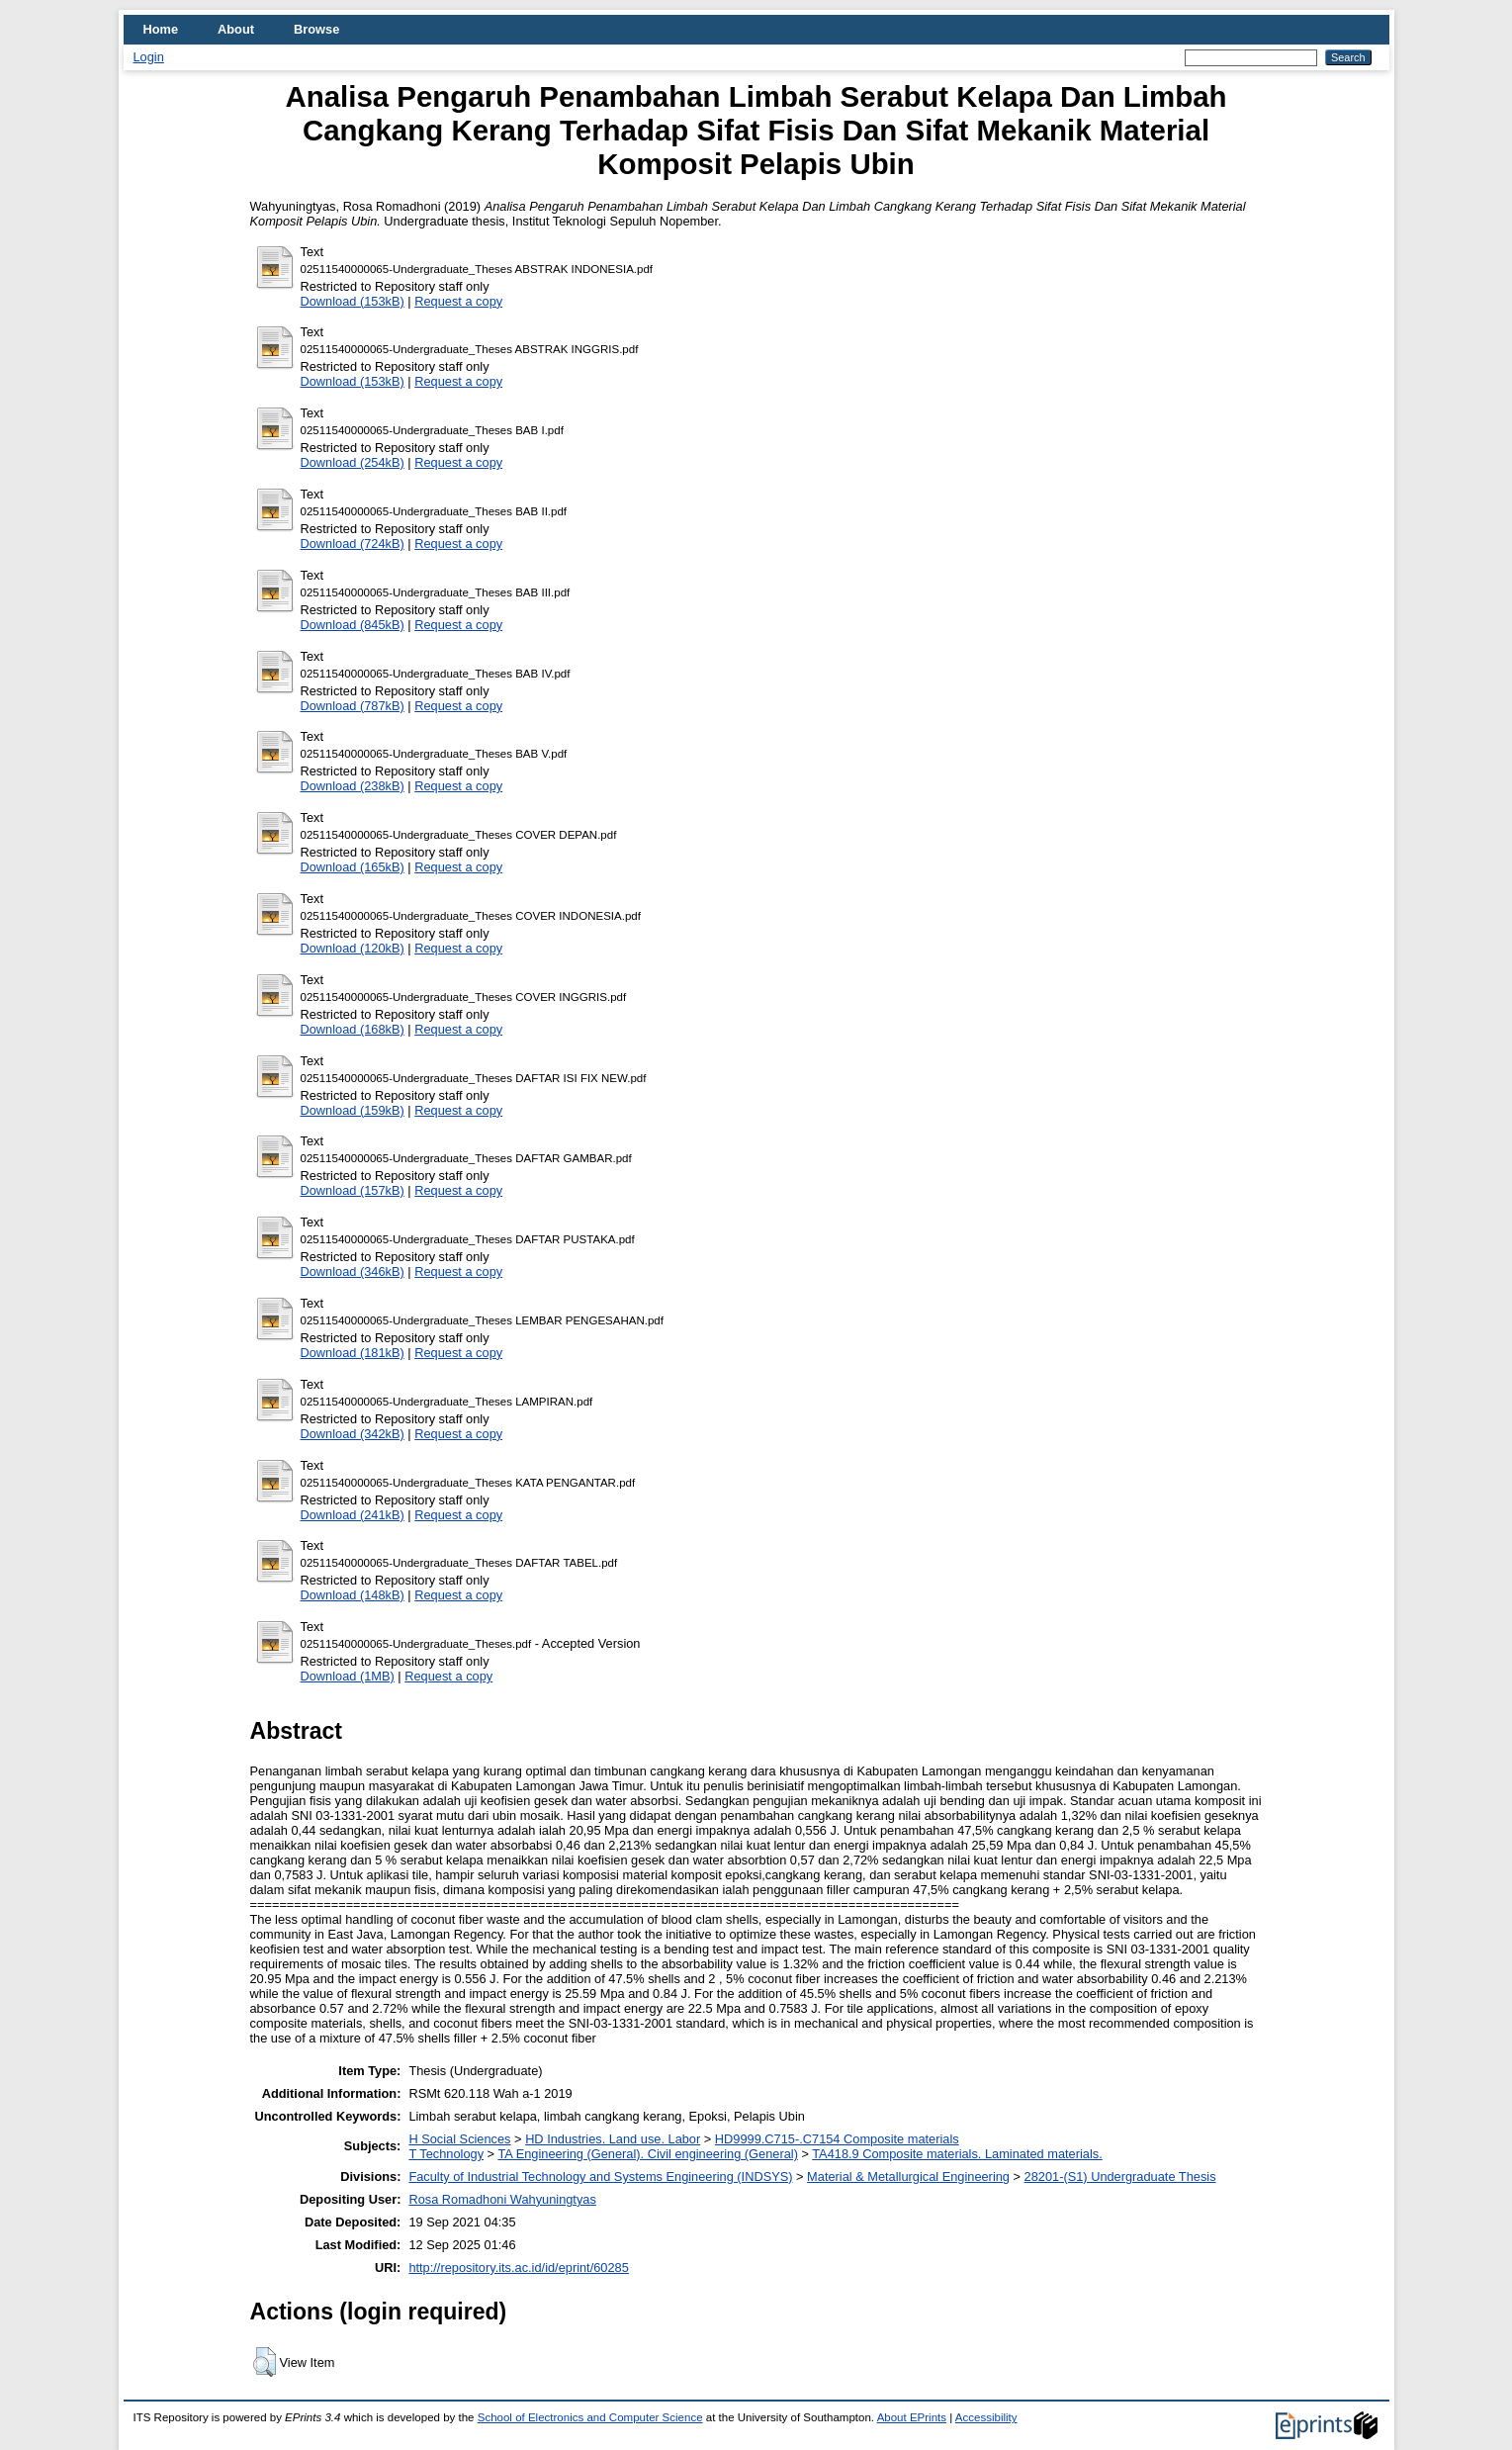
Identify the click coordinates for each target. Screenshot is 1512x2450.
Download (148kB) (352, 1595)
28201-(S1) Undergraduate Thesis (1120, 2176)
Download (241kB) (352, 1514)
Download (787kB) (352, 705)
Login (148, 56)
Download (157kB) (352, 1190)
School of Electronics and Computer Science (590, 2417)
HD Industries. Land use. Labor (612, 2139)
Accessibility (986, 2417)
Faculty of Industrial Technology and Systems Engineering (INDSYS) (600, 2176)
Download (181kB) (352, 1352)
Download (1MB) (348, 1676)
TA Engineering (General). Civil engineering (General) (647, 2153)
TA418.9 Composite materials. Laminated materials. (957, 2153)
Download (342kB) (352, 1433)
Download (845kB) (352, 624)
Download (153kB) (352, 301)
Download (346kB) (352, 1271)
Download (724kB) (352, 543)
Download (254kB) (352, 462)
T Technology (446, 2153)
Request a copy (458, 301)
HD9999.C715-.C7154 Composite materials (837, 2139)
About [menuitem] (236, 29)
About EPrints (911, 2417)
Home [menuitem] (161, 29)
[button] (264, 2362)
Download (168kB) (352, 1029)
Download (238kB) (352, 785)
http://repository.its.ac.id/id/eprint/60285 (518, 2267)
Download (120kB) (352, 948)
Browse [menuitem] (316, 29)
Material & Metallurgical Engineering (908, 2176)
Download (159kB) (352, 1110)
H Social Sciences (459, 2139)
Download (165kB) (352, 867)
